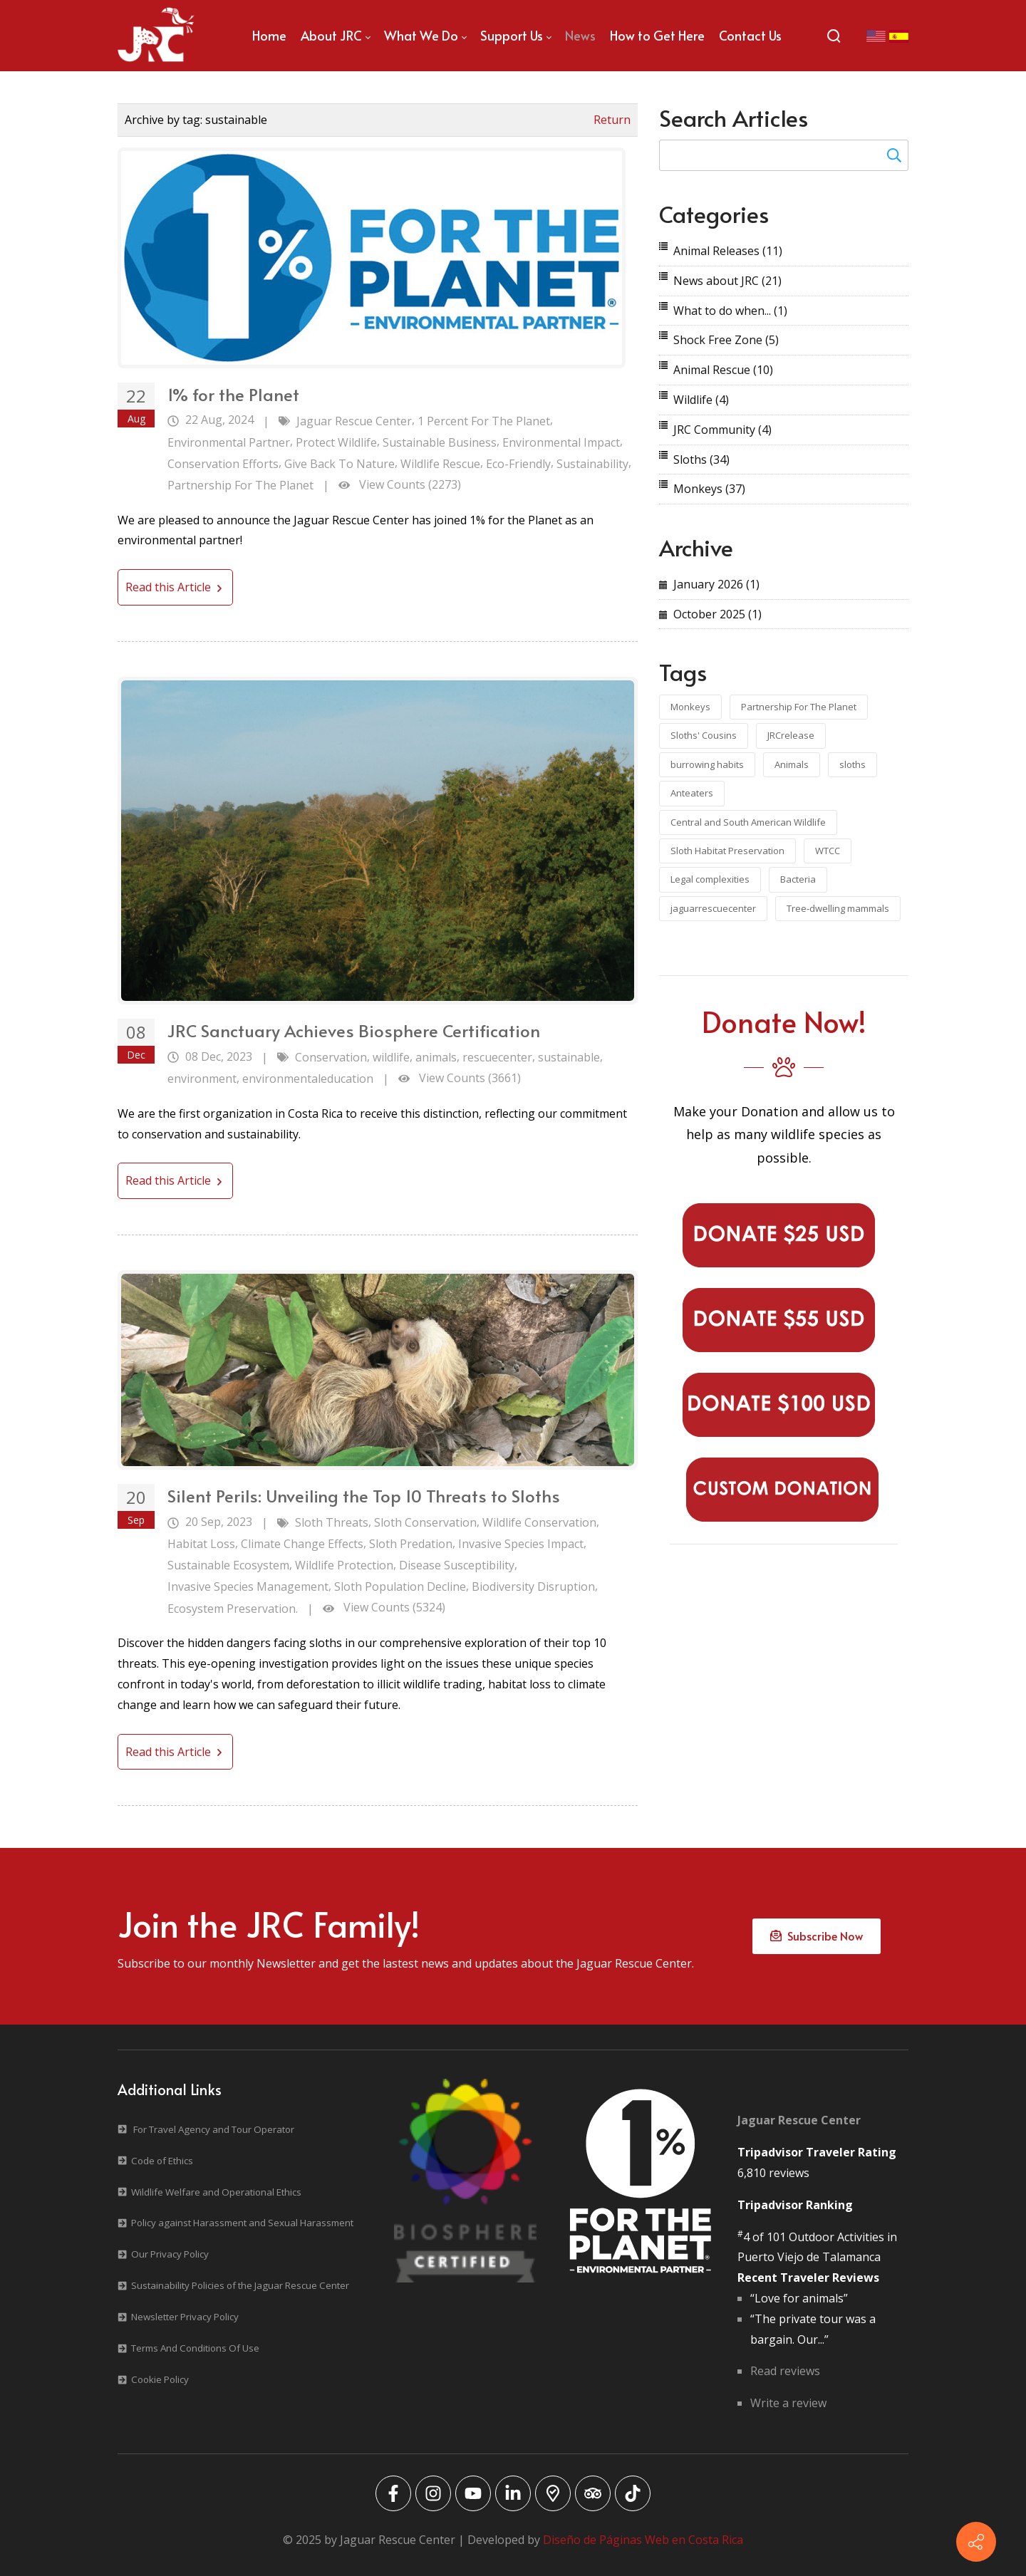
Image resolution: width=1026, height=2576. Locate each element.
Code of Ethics (162, 2160)
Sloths (701, 459)
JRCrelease (790, 735)
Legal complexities (710, 879)
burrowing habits (707, 764)
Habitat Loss (201, 1544)
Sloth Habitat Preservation (727, 850)
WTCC (827, 850)
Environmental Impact (561, 442)
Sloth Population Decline (400, 1586)
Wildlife (701, 399)
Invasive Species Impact (521, 1544)
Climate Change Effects (302, 1544)
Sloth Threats (331, 1522)
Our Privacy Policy (170, 2254)
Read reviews (785, 2371)
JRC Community (722, 429)
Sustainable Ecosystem (228, 1565)
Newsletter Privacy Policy (185, 2316)
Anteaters (691, 792)
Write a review (788, 2403)
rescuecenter (497, 1057)
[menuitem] (269, 35)
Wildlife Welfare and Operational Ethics (216, 2192)
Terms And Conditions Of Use (195, 2348)
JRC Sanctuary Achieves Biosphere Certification (353, 1030)
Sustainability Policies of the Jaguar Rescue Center (240, 2285)
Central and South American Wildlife (748, 822)
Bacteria (798, 879)
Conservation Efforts (223, 464)
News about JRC (727, 281)
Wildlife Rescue (440, 464)
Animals (791, 764)
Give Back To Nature (339, 464)
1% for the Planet (233, 394)
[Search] (834, 36)
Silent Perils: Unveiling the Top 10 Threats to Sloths (363, 1495)
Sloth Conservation (425, 1522)
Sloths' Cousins (703, 735)
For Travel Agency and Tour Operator (213, 2129)
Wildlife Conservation (539, 1522)
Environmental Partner (228, 442)
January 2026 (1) (716, 584)
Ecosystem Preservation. (232, 1608)
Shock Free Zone (726, 340)
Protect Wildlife (336, 442)
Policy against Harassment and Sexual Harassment (242, 2222)
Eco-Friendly (518, 464)
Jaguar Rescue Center (354, 421)
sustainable (569, 1057)
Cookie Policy (160, 2379)
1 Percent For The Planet (484, 421)
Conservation (331, 1057)
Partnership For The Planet (240, 485)
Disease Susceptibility (456, 1565)
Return (612, 120)
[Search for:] (783, 155)
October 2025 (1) (717, 614)
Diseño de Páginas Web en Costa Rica (643, 2540)
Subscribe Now (816, 1935)
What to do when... (730, 310)
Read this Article (175, 587)
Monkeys (709, 489)
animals (436, 1057)
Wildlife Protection (344, 1565)
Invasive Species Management (247, 1586)
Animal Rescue (723, 370)
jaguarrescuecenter (713, 908)
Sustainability (592, 464)
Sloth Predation (410, 1544)
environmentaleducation (307, 1078)
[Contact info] (976, 2542)
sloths (852, 764)
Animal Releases (727, 251)
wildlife (391, 1057)
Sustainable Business (440, 442)
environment (202, 1078)
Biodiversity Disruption (533, 1586)
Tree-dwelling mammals (838, 908)
